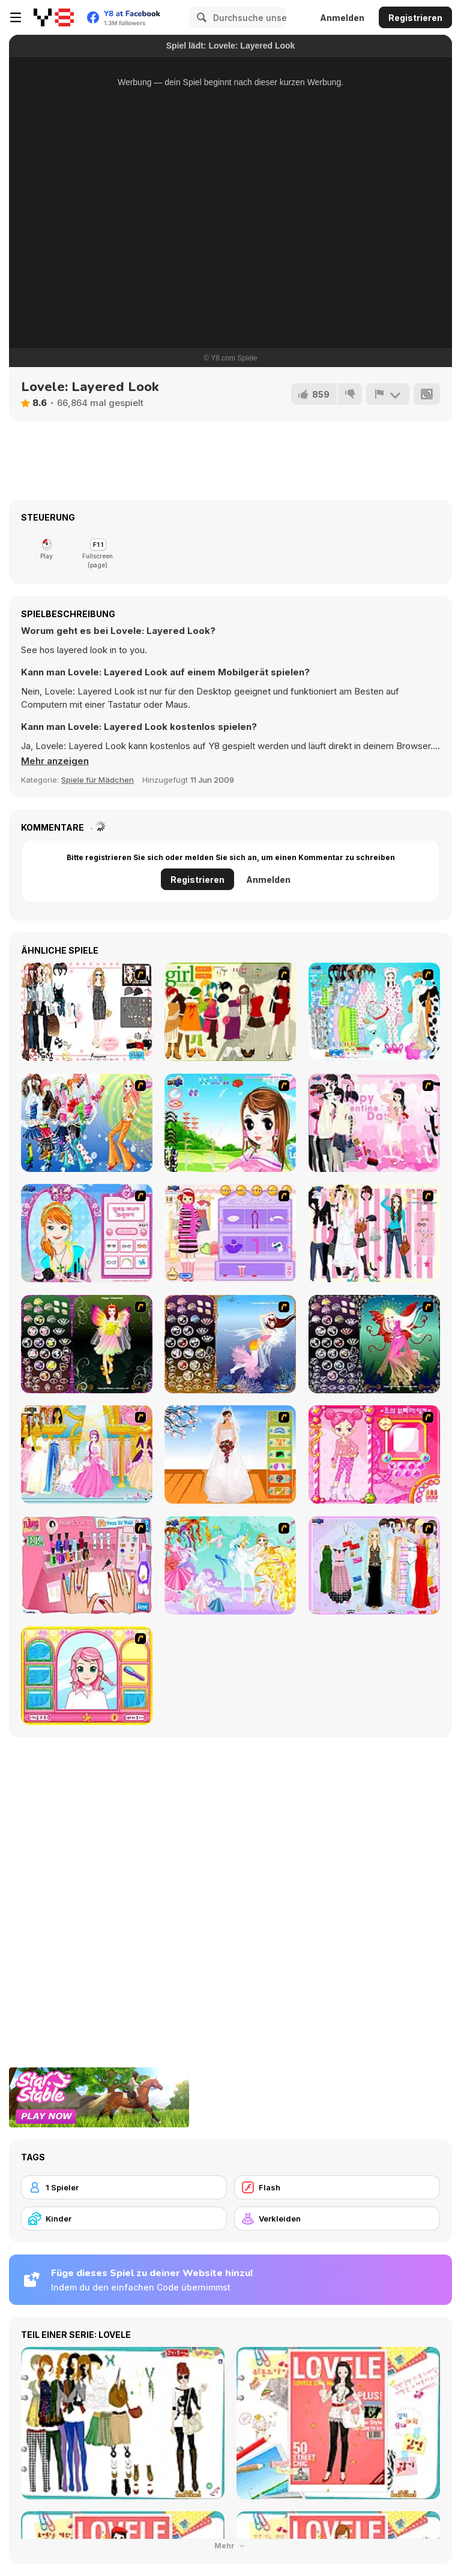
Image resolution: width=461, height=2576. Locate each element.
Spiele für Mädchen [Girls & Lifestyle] (97, 779)
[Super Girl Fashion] (230, 1012)
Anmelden (342, 18)
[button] (55, 761)
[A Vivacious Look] (230, 1123)
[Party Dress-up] (374, 1565)
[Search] (200, 17)
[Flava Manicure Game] (86, 1565)
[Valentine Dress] (374, 1123)
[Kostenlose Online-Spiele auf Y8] (54, 17)
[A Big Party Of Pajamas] (374, 1012)
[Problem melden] (387, 394)
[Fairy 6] (374, 1344)
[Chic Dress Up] (374, 1233)
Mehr (230, 2545)
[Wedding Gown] (230, 1454)
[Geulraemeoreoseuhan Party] (86, 1012)
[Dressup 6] (86, 1454)
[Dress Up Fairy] (230, 1565)
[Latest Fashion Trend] (86, 1123)
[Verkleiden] (337, 2219)
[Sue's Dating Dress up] (374, 1454)
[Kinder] (124, 2219)
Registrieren (415, 18)
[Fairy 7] (230, 1344)
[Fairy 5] (86, 1344)
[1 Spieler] (124, 2187)
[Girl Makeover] (230, 1233)
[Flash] (337, 2187)
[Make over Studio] (86, 1676)
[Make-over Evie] (86, 1233)
